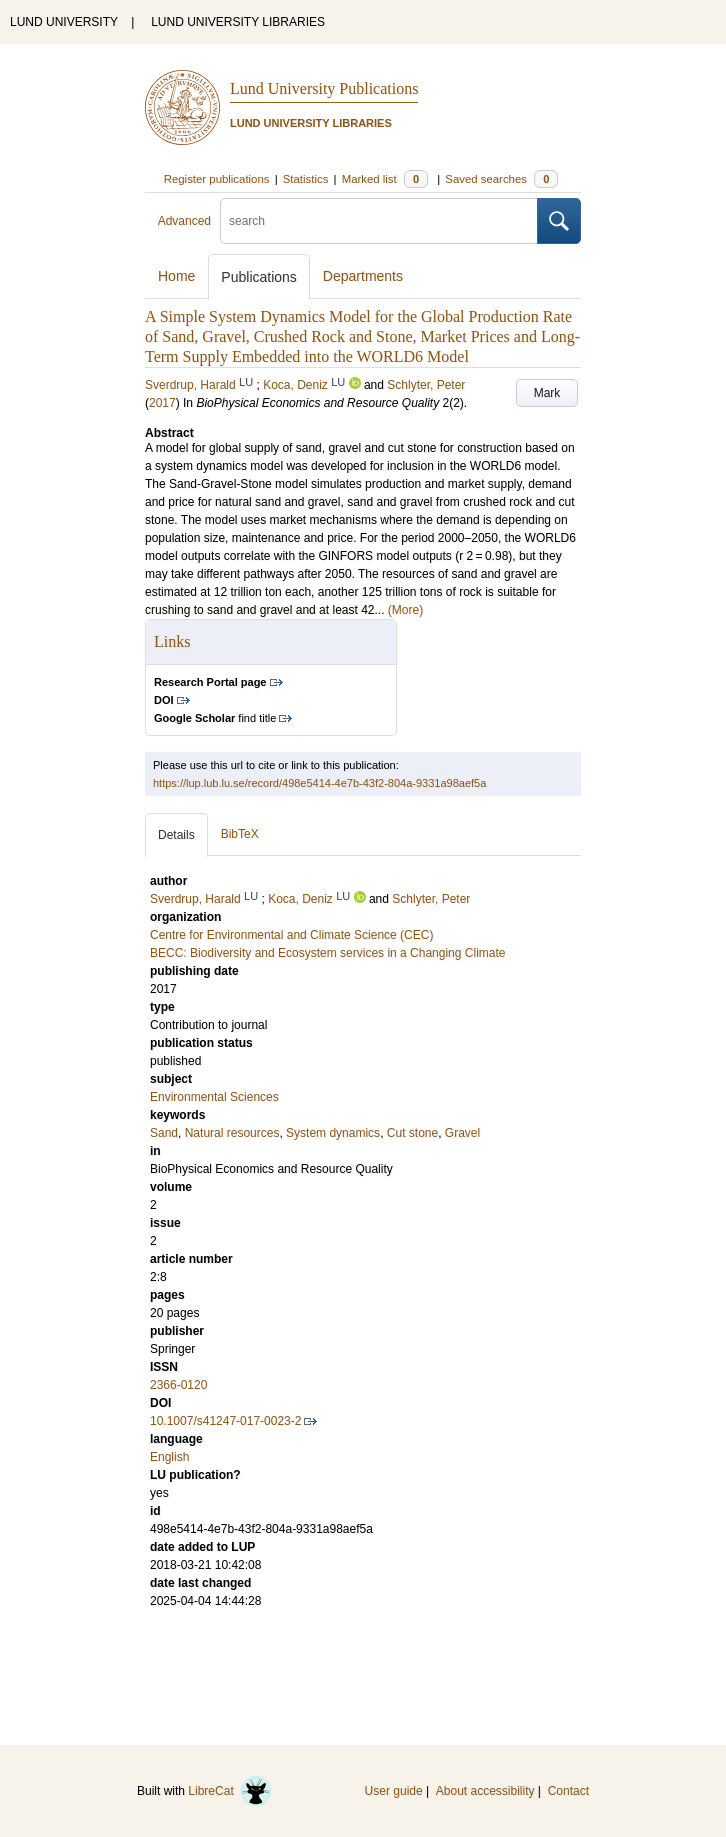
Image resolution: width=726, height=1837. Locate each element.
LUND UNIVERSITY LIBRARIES (238, 22)
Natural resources (232, 1133)
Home (176, 276)
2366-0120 (178, 1385)
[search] (379, 221)
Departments (363, 276)
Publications (259, 277)
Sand (164, 1133)
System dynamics (333, 1133)
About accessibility (485, 1791)
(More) (405, 610)
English (169, 1457)
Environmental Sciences (214, 1097)
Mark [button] (547, 393)
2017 (162, 403)
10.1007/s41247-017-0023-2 (225, 1421)
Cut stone (412, 1133)
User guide (394, 1791)
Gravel (462, 1133)
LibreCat (230, 1791)
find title (215, 718)
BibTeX (240, 834)
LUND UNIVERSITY (64, 22)
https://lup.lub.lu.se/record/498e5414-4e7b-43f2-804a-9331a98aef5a (319, 783)
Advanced (184, 221)
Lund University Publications (324, 88)
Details (176, 835)
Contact (568, 1791)
